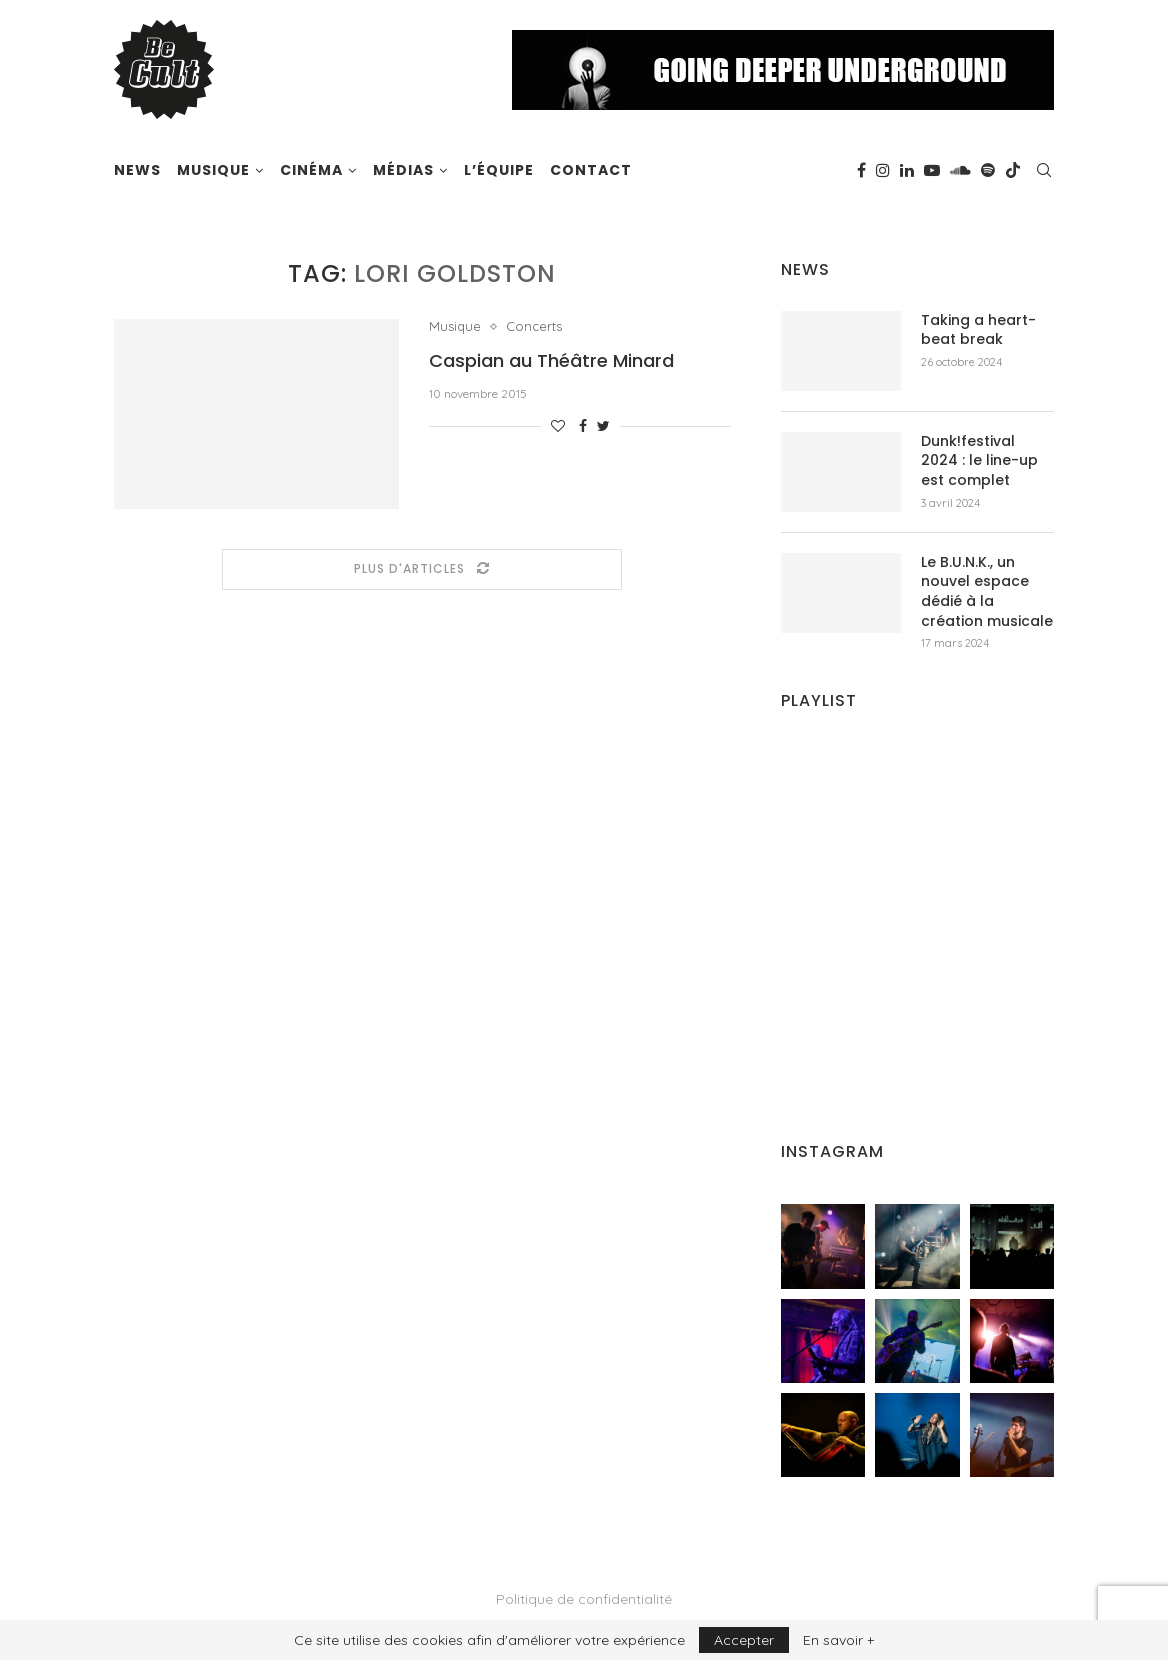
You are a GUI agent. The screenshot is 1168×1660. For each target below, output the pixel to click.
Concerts (534, 326)
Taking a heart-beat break (978, 330)
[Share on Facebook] (583, 426)
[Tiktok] (1013, 170)
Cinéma (311, 170)
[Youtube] (932, 170)
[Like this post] (558, 426)
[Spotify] (988, 170)
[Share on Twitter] (603, 426)
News (137, 170)
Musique (213, 170)
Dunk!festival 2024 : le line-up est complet (979, 461)
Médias (403, 170)
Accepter (744, 1640)
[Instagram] (883, 170)
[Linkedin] (907, 170)
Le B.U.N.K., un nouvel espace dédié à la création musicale (987, 592)
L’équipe (499, 170)
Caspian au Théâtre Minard (551, 360)
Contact (591, 170)
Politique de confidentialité (584, 1599)
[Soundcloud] (960, 170)
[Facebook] (861, 170)
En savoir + (838, 1640)
